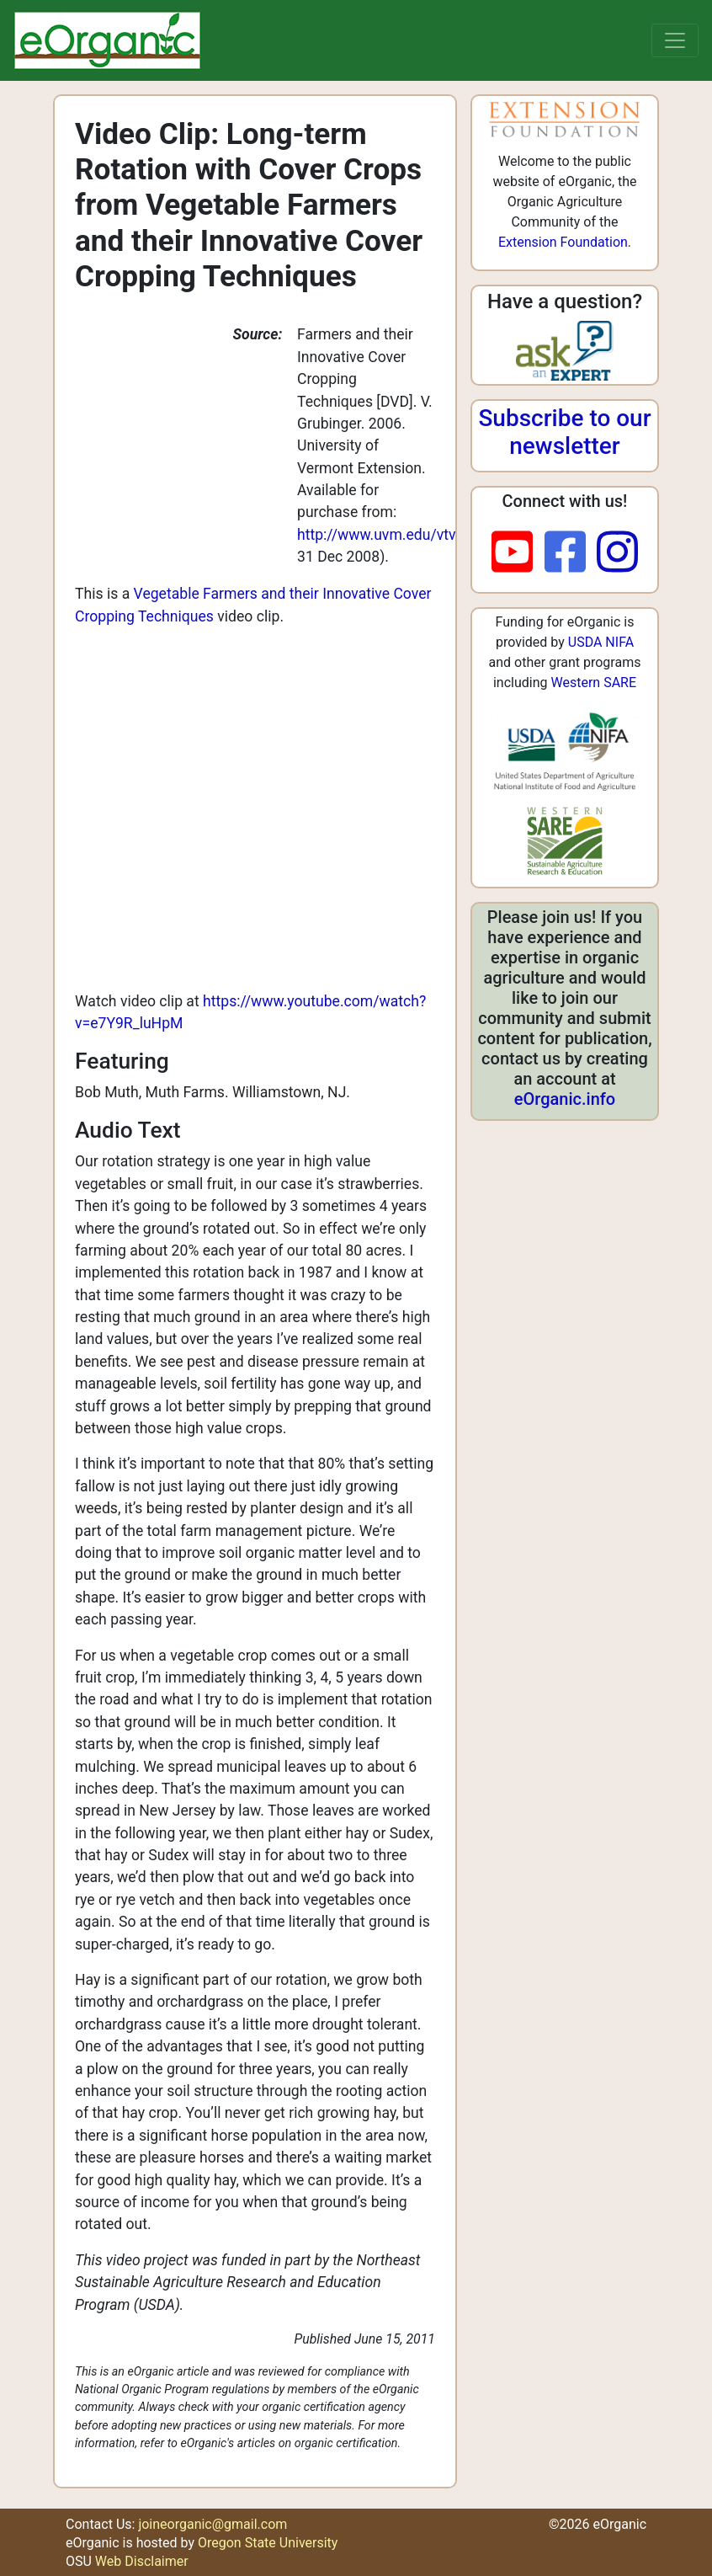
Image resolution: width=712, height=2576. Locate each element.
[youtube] (518, 553)
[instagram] (617, 553)
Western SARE (593, 683)
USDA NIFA (601, 642)
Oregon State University (267, 2543)
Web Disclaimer (142, 2561)
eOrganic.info (564, 1099)
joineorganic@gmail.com (212, 2524)
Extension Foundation (563, 242)
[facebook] (571, 553)
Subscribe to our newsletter (564, 432)
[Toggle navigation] (675, 40)
